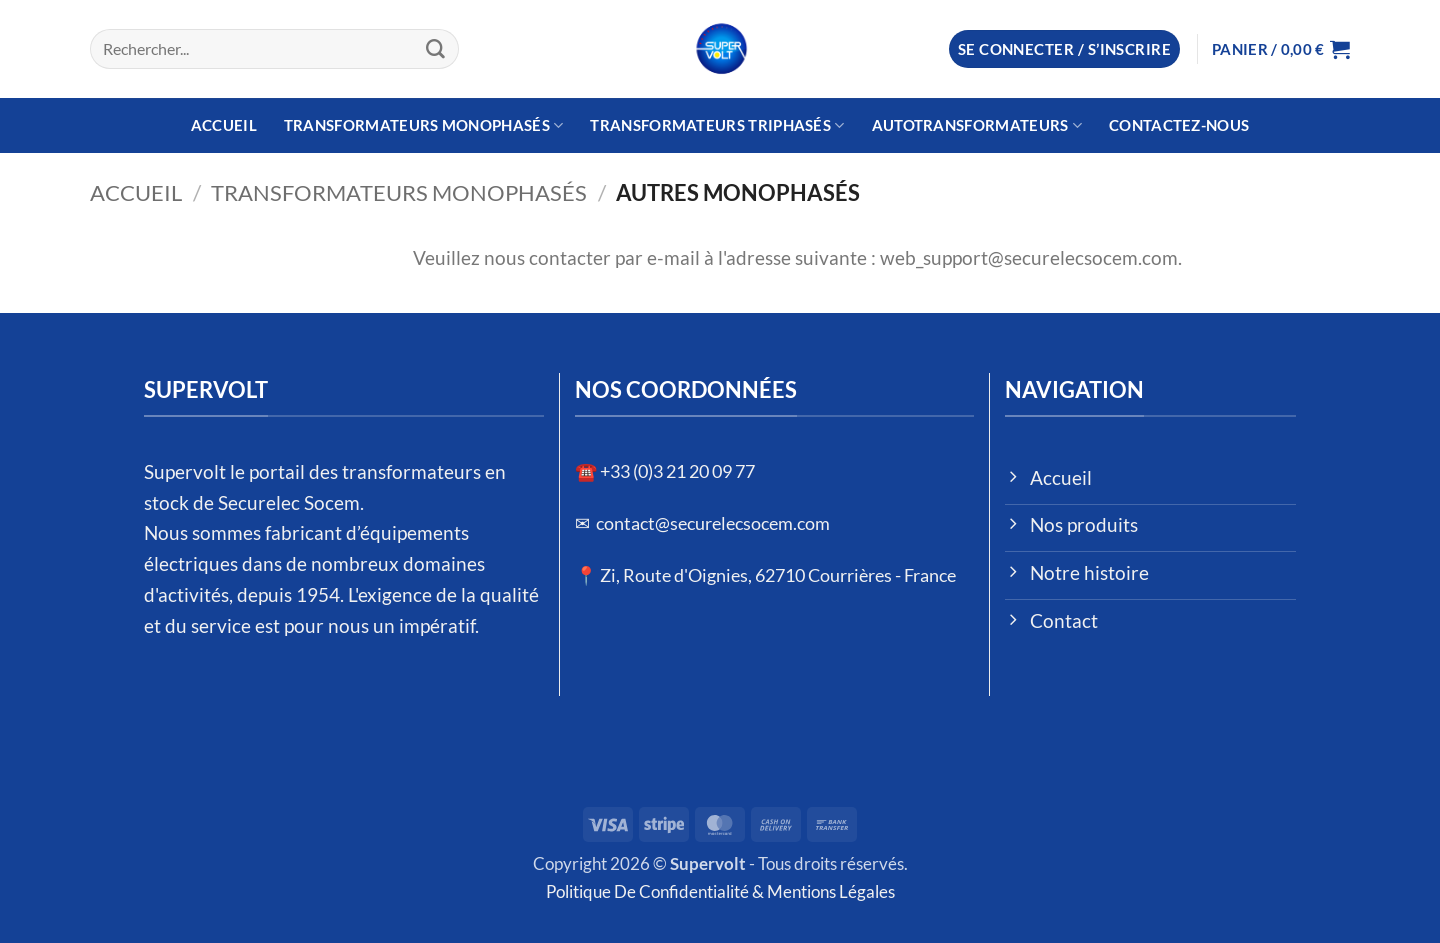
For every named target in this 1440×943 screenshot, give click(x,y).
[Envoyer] (436, 49)
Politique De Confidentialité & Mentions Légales (720, 891)
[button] (1065, 49)
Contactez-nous (1179, 125)
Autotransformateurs (977, 125)
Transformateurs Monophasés (424, 125)
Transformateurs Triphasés (717, 125)
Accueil (224, 125)
